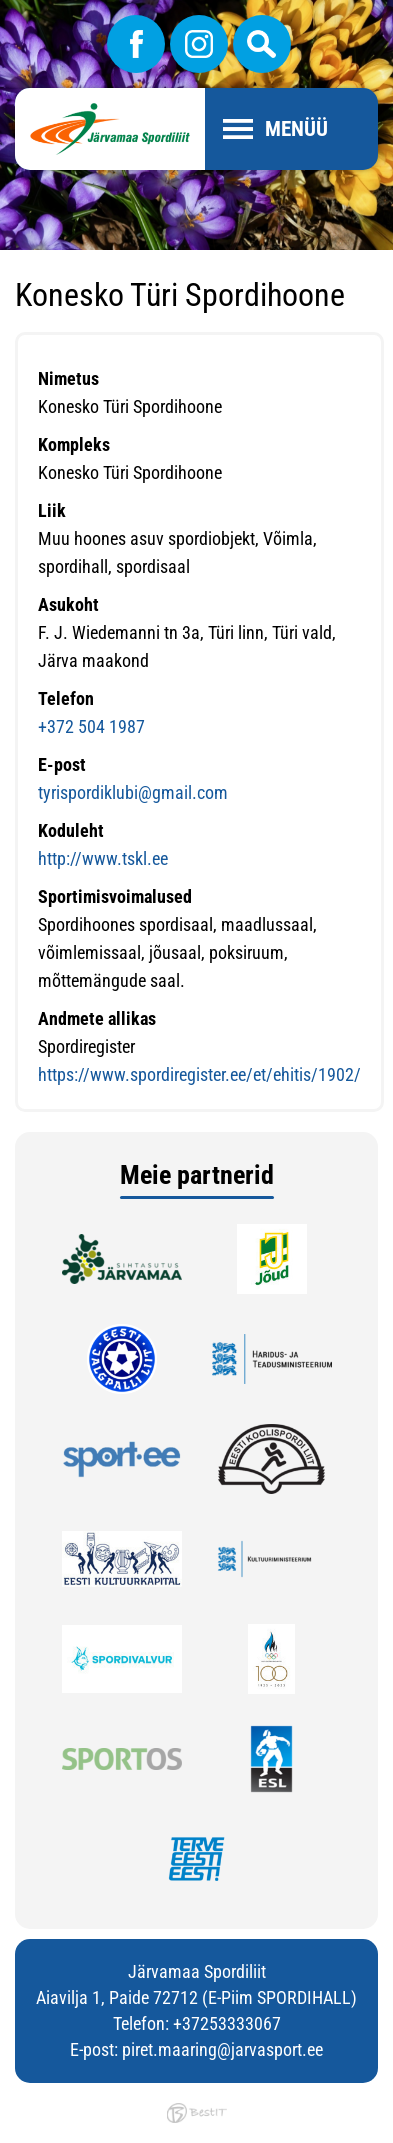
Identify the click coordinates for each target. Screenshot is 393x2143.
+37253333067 (227, 2023)
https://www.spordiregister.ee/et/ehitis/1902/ (199, 1074)
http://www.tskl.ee (103, 858)
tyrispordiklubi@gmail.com (133, 792)
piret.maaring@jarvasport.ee (222, 2049)
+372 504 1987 (91, 726)
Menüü (296, 129)
